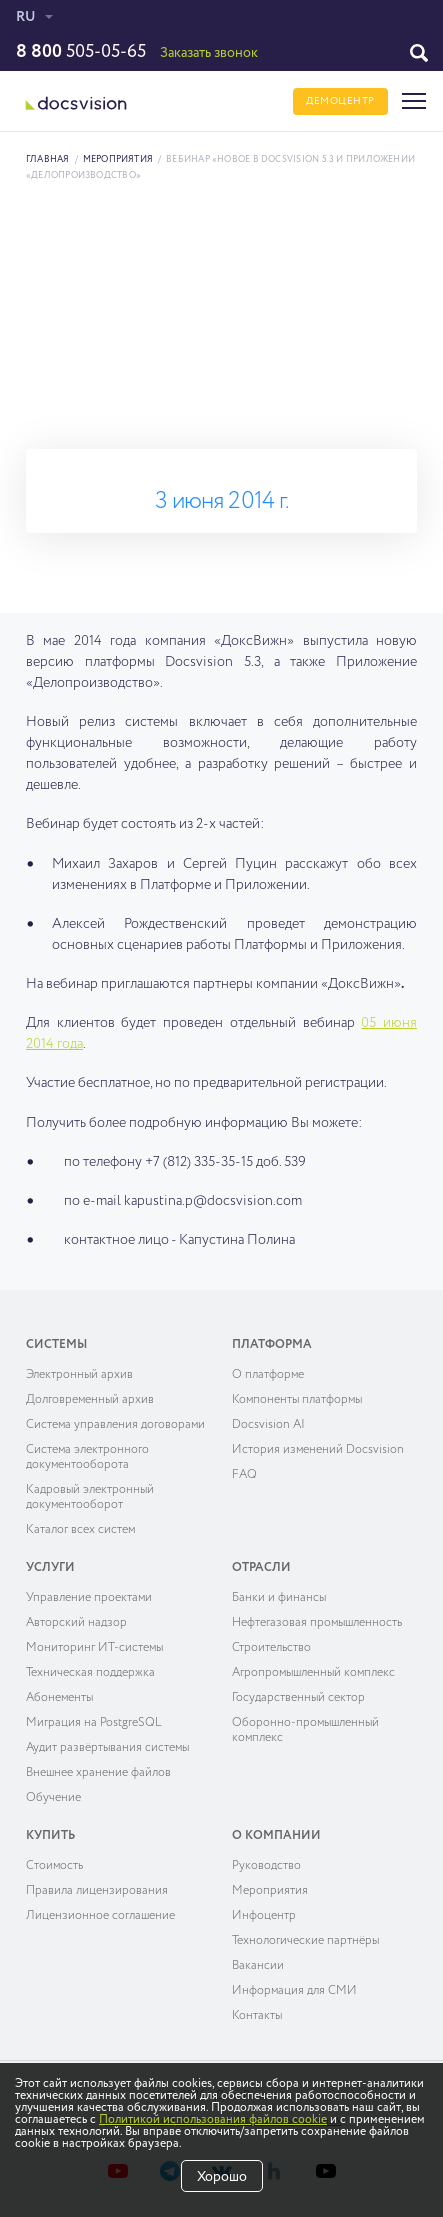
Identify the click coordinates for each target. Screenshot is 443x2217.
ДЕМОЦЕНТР (340, 101)
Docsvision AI (268, 1425)
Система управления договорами (115, 1425)
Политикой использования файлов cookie (213, 2120)
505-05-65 (81, 52)
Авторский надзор (76, 1623)
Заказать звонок (209, 53)
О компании (276, 1836)
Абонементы (59, 1698)
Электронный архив (79, 1375)
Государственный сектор (298, 1698)
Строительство (271, 1648)
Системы (56, 1345)
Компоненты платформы (297, 1400)
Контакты (257, 2016)
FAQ (244, 1475)
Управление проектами (89, 1598)
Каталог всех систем (80, 1530)
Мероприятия (118, 159)
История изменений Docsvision (318, 1450)
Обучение (53, 1798)
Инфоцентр (264, 1916)
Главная (48, 159)
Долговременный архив (90, 1400)
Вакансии (258, 1966)
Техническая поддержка (90, 1673)
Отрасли (261, 1568)
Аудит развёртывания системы (107, 1748)
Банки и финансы (279, 1598)
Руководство (266, 1866)
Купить (50, 1836)
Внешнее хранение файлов (98, 1773)
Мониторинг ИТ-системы (94, 1648)
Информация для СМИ (294, 1991)
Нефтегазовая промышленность (317, 1623)
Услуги (50, 1568)
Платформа (272, 1345)
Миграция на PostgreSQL (94, 1723)
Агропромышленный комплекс (313, 1673)
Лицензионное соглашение (100, 1916)
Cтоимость (54, 1866)
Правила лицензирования (97, 1891)
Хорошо (222, 2177)
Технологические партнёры (305, 1941)
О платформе (268, 1375)
